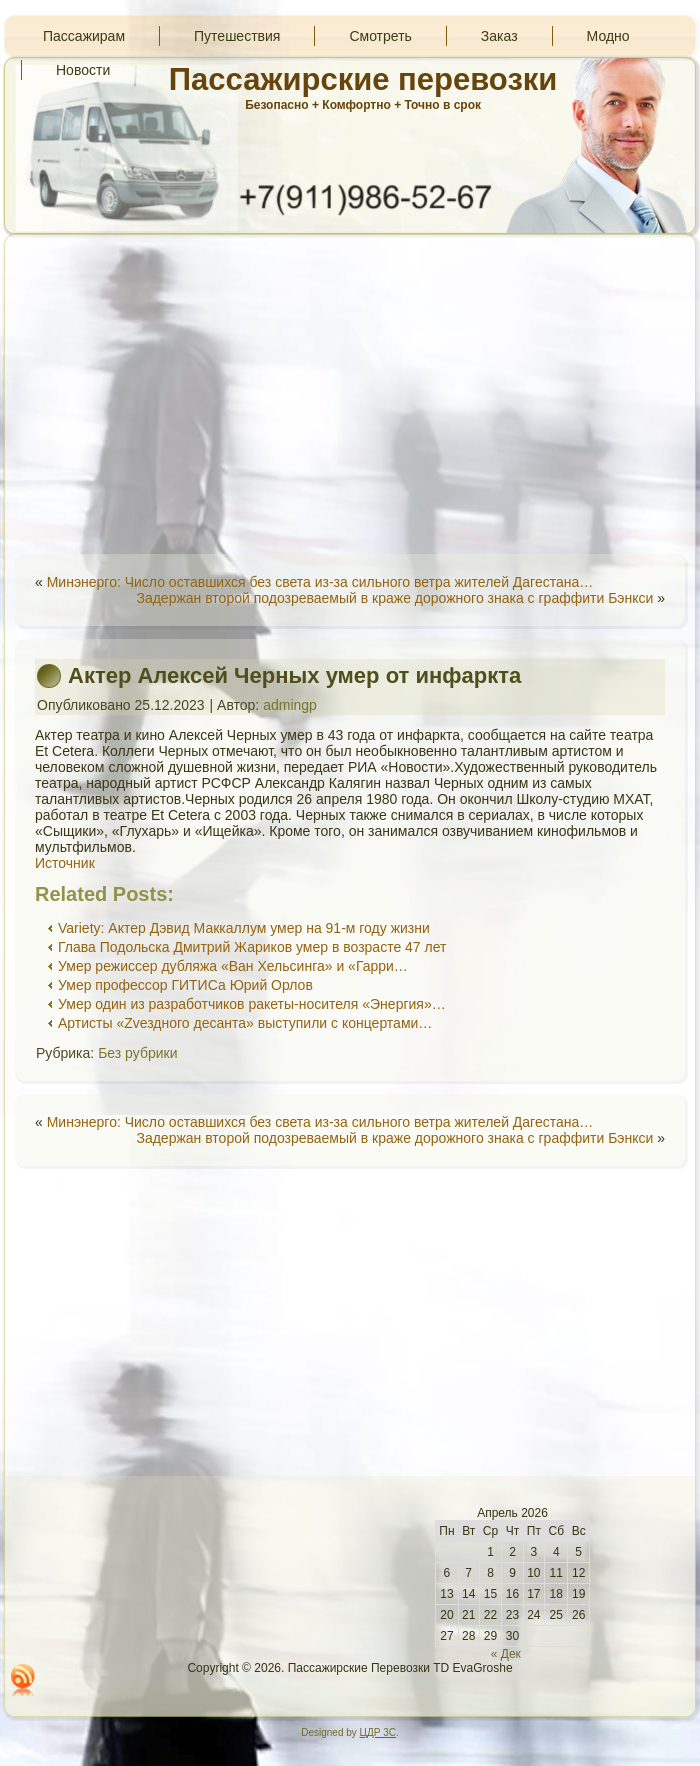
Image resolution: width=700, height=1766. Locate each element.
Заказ (499, 36)
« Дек (506, 1654)
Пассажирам (84, 36)
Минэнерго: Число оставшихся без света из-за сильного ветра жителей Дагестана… (320, 582)
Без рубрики (137, 1053)
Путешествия (237, 36)
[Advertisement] (350, 394)
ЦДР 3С (378, 1732)
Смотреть (380, 36)
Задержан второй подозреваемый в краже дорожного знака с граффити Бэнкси (394, 598)
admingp (290, 705)
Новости (83, 70)
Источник (65, 863)
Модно (608, 36)
